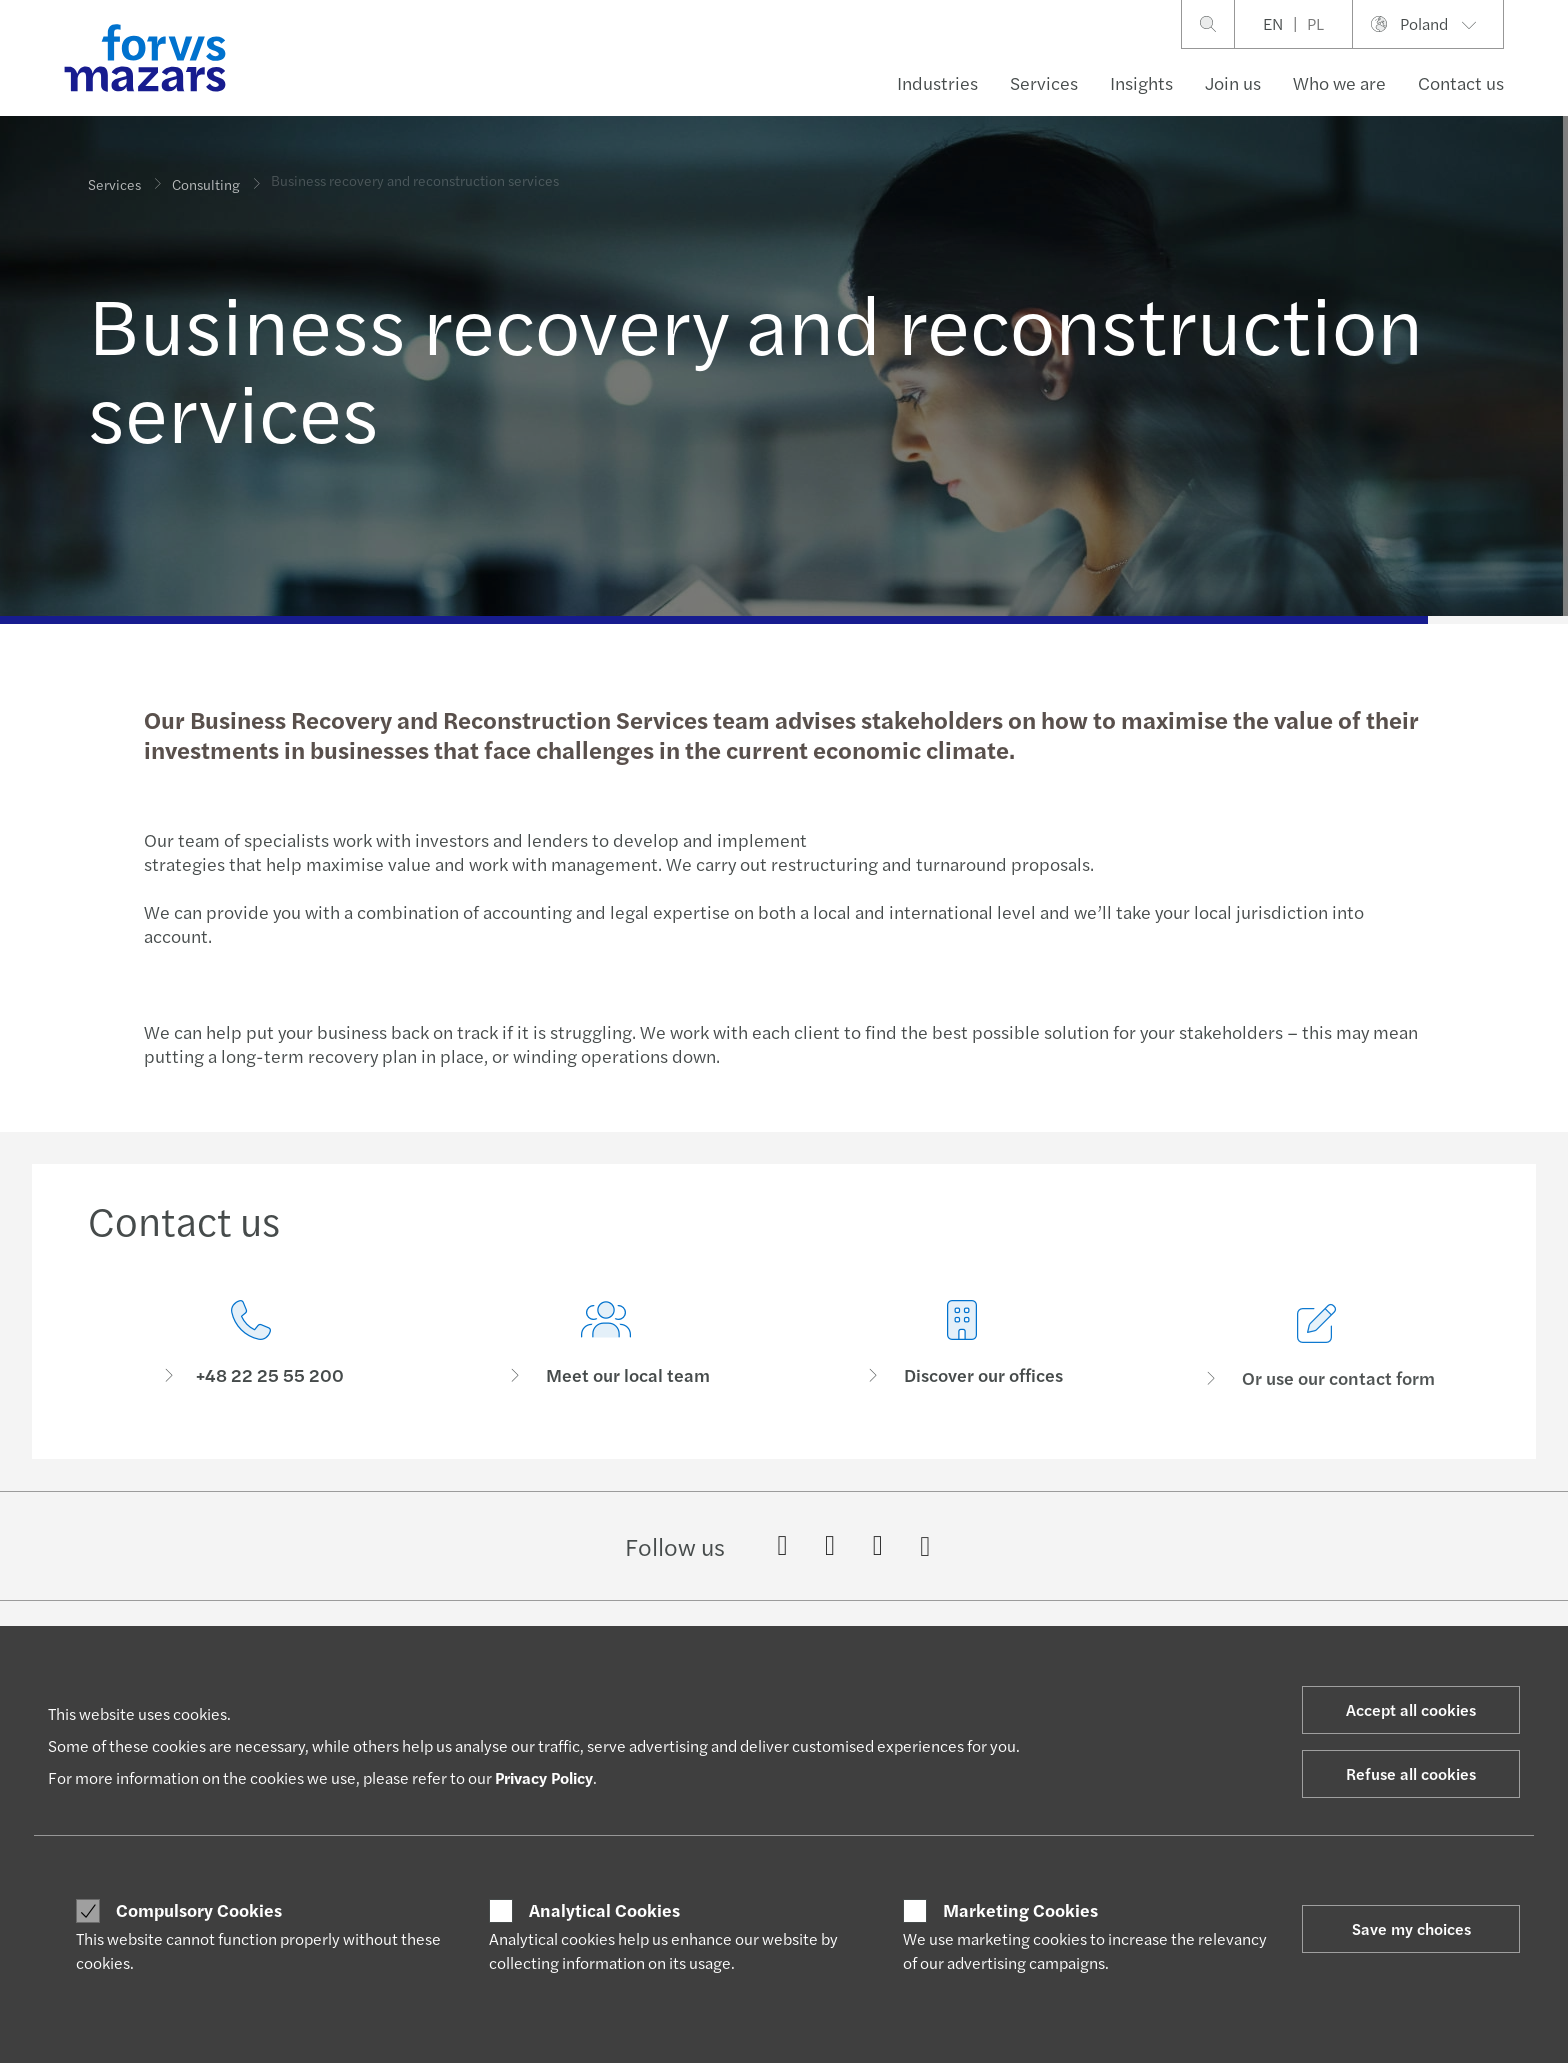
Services (1044, 82)
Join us (1233, 82)
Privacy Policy (544, 1777)
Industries (937, 82)
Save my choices (1411, 1928)
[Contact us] (251, 1346)
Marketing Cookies (1020, 1910)
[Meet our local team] (607, 1371)
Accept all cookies (1411, 1709)
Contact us (1461, 82)
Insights (1141, 82)
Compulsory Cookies (199, 1910)
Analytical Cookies (604, 1910)
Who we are (1339, 82)
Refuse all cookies (1411, 1773)
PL (1315, 23)
